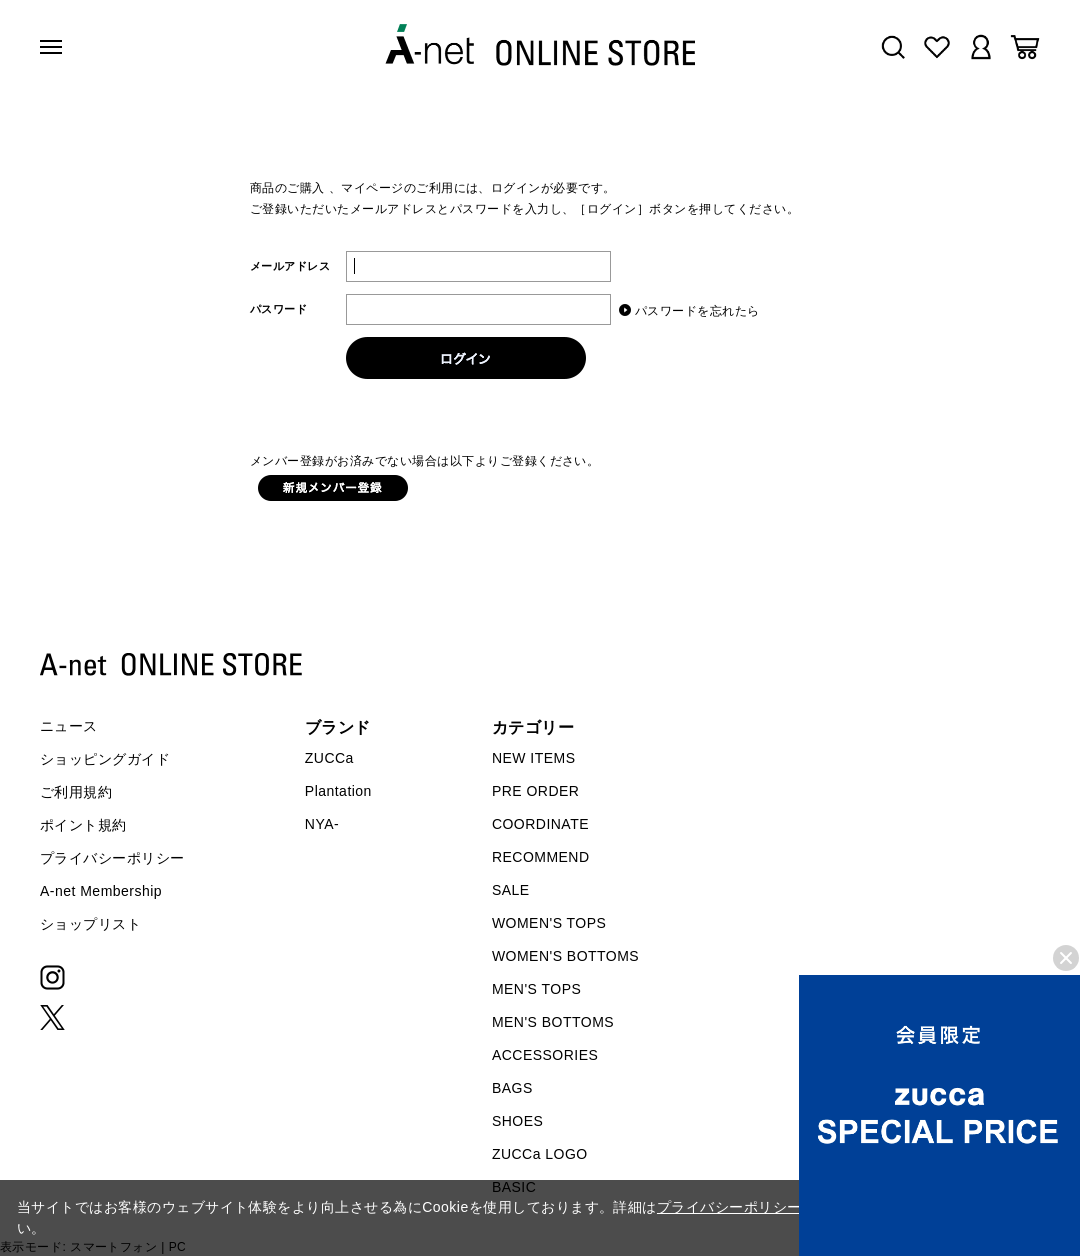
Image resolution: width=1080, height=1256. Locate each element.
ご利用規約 (76, 792)
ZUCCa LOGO (540, 1154)
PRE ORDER (536, 791)
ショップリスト (90, 924)
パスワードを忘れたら (697, 310)
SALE (511, 890)
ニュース (69, 726)
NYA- (322, 824)
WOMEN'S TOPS (549, 923)
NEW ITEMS (534, 758)
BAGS (512, 1088)
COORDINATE (540, 824)
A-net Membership (101, 891)
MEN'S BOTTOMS (553, 1022)
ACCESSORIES (545, 1055)
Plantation (338, 791)
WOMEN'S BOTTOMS (565, 956)
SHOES (517, 1121)
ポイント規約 (83, 825)
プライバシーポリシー (112, 858)
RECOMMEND (541, 857)
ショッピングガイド (105, 759)
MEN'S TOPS (536, 989)
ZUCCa (329, 758)
